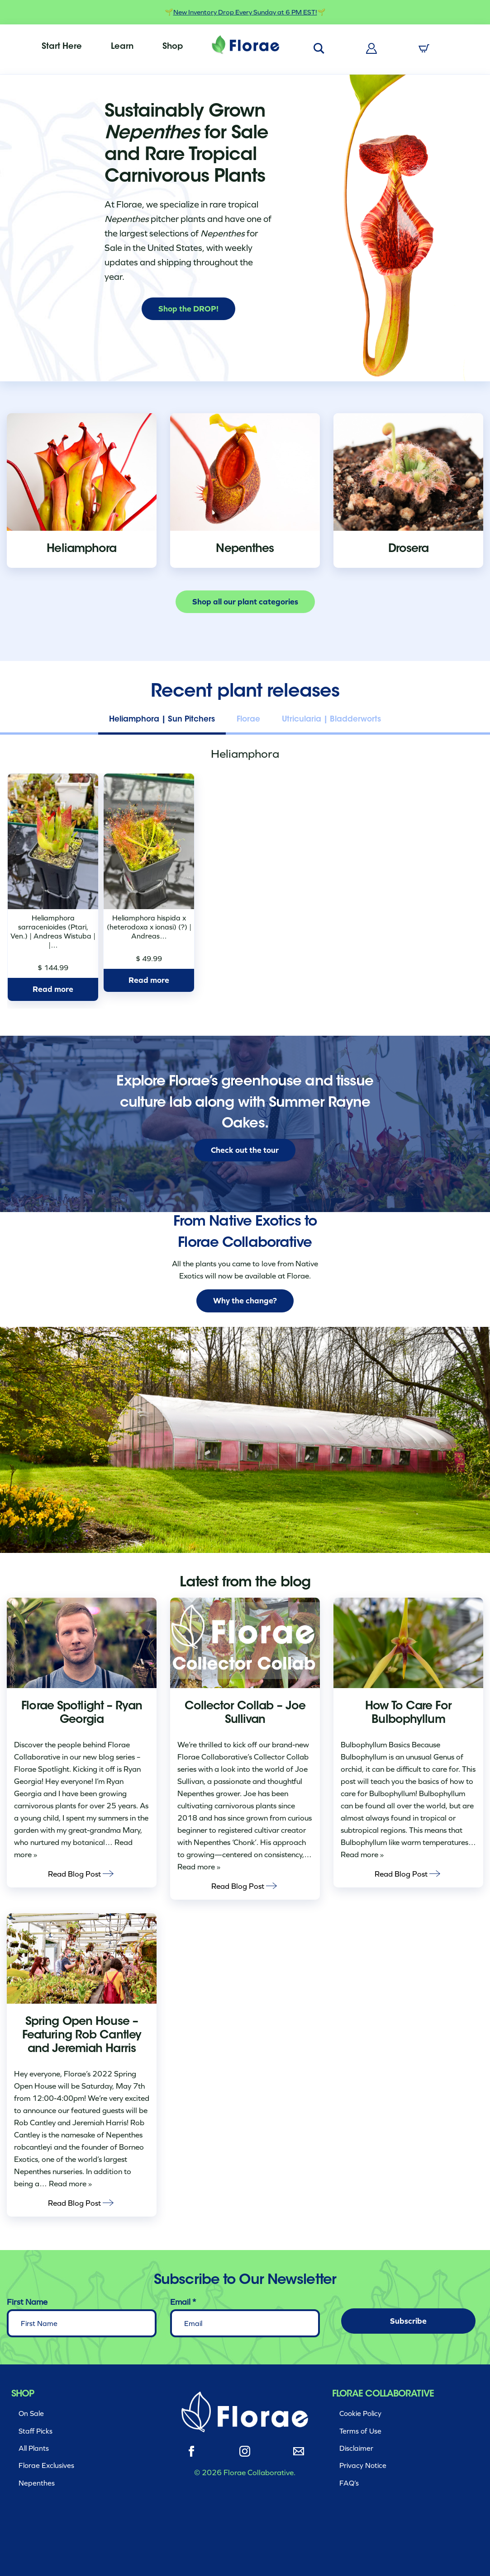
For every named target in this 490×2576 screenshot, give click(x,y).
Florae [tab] (248, 719)
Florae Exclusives (46, 2465)
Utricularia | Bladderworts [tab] (331, 719)
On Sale (31, 2413)
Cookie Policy (360, 2413)
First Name (27, 2302)
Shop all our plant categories (245, 602)
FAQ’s (349, 2483)
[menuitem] (61, 47)
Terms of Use (360, 2431)
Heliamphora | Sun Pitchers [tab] (162, 719)
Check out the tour (245, 1150)
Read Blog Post (81, 1873)
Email (183, 2302)
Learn (122, 47)
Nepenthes (37, 2483)
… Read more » (65, 2184)
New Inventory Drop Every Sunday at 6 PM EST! (245, 12)
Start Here (62, 47)
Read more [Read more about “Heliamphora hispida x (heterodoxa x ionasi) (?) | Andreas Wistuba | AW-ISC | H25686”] (148, 980)
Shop (172, 47)
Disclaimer (356, 2448)
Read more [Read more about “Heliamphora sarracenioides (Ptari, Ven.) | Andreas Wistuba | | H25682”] (53, 989)
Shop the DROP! (188, 309)
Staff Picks (35, 2431)
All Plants (34, 2448)
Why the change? (245, 1301)
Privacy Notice (362, 2465)
